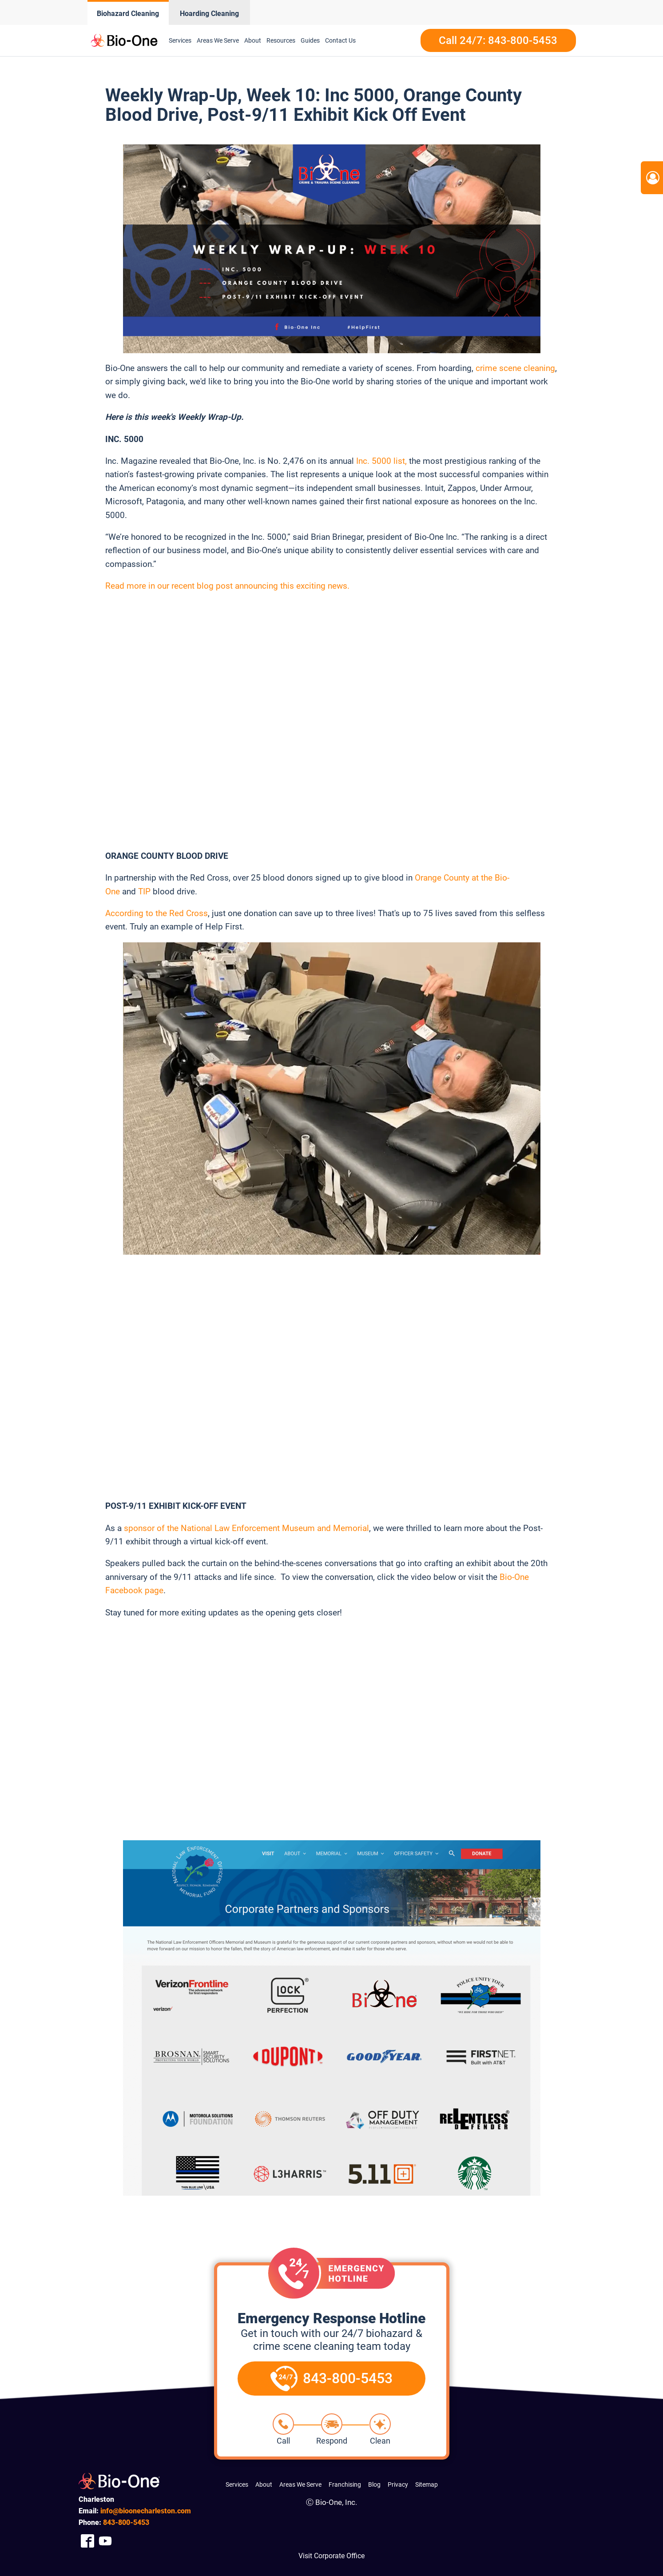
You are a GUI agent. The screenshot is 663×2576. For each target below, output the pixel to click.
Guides (310, 40)
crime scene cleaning (515, 368)
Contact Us (340, 40)
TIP (144, 891)
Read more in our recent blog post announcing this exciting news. (228, 586)
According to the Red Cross (156, 913)
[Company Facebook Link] (87, 2541)
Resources (280, 40)
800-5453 (126, 2522)
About (252, 40)
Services (180, 40)
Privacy (398, 2484)
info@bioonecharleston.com (145, 2511)
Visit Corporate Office (331, 2556)
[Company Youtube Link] (105, 2541)
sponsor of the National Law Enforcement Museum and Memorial (246, 1528)
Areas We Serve (218, 40)
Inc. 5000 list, (381, 461)
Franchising (345, 2484)
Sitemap (426, 2484)
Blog (374, 2484)
